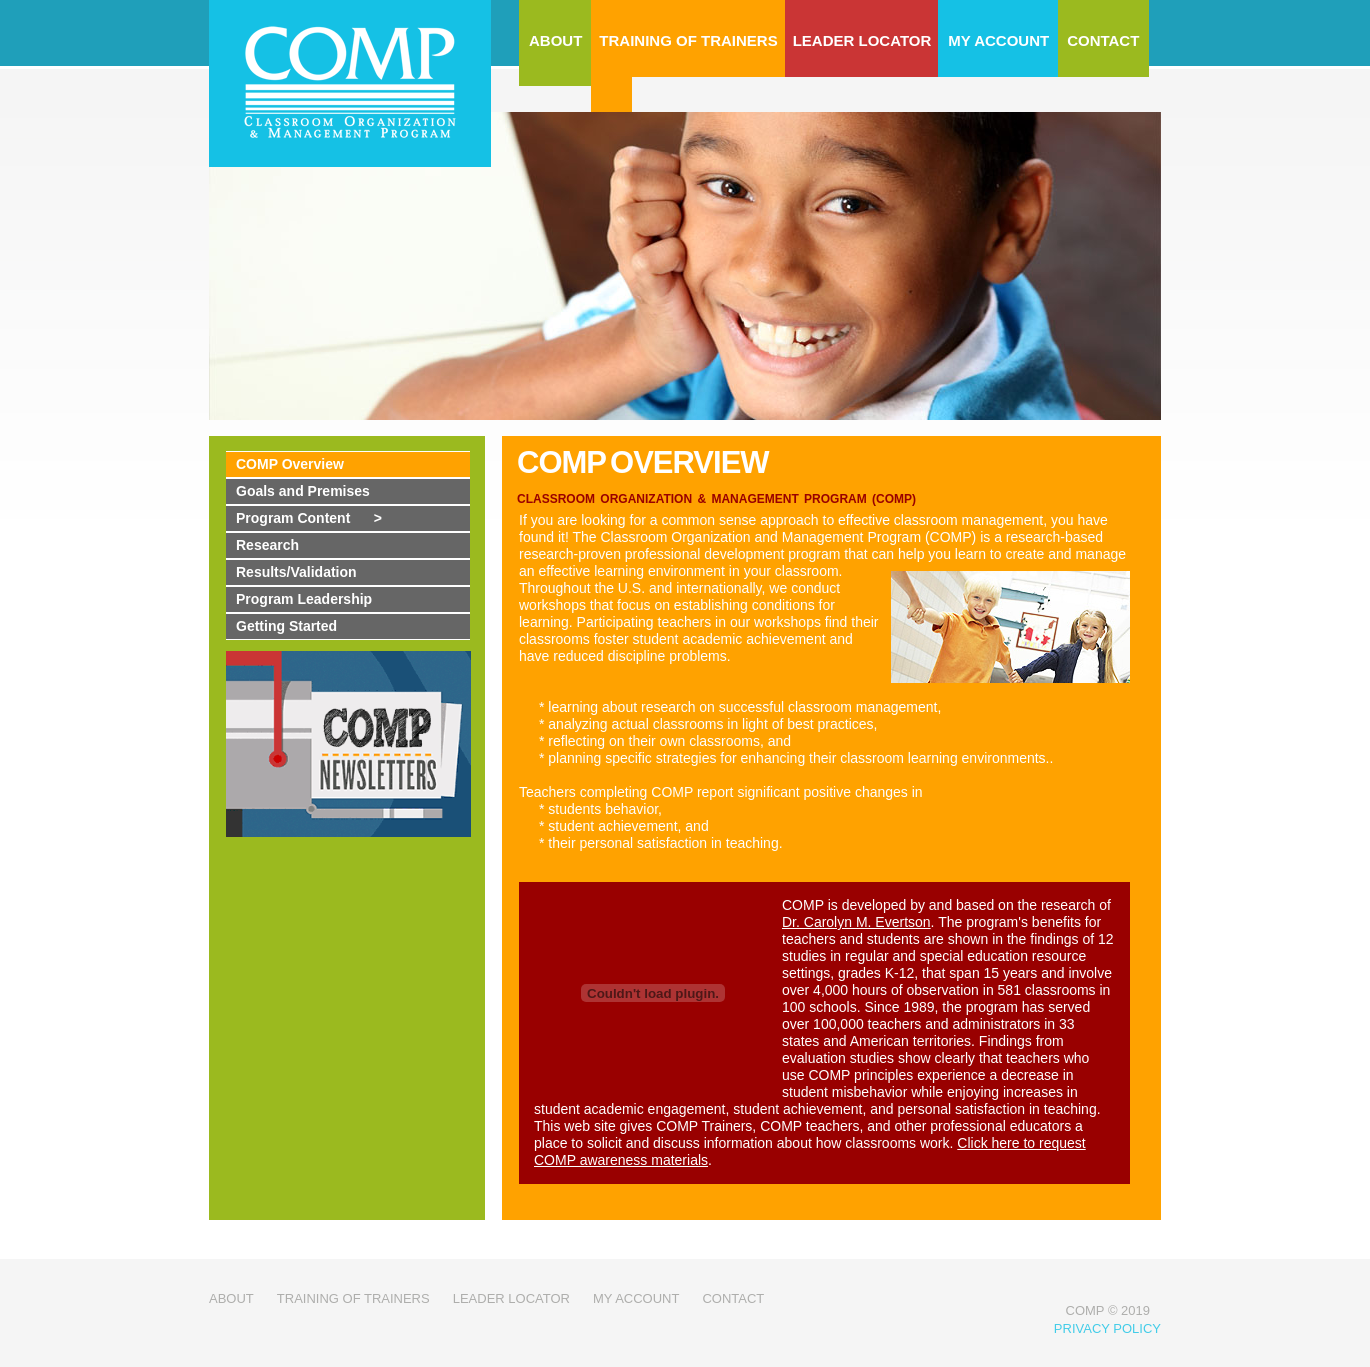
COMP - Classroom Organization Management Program (350, 85)
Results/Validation (296, 572)
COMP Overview (290, 464)
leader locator (511, 1298)
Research (267, 545)
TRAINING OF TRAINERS (688, 40)
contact (733, 1298)
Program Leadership (304, 599)
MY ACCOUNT (998, 40)
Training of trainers (353, 1298)
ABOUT (555, 40)
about (231, 1298)
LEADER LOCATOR (862, 40)
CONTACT (1103, 40)
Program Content (309, 518)
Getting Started (286, 626)
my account (636, 1298)
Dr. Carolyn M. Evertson (856, 922)
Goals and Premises (303, 491)
